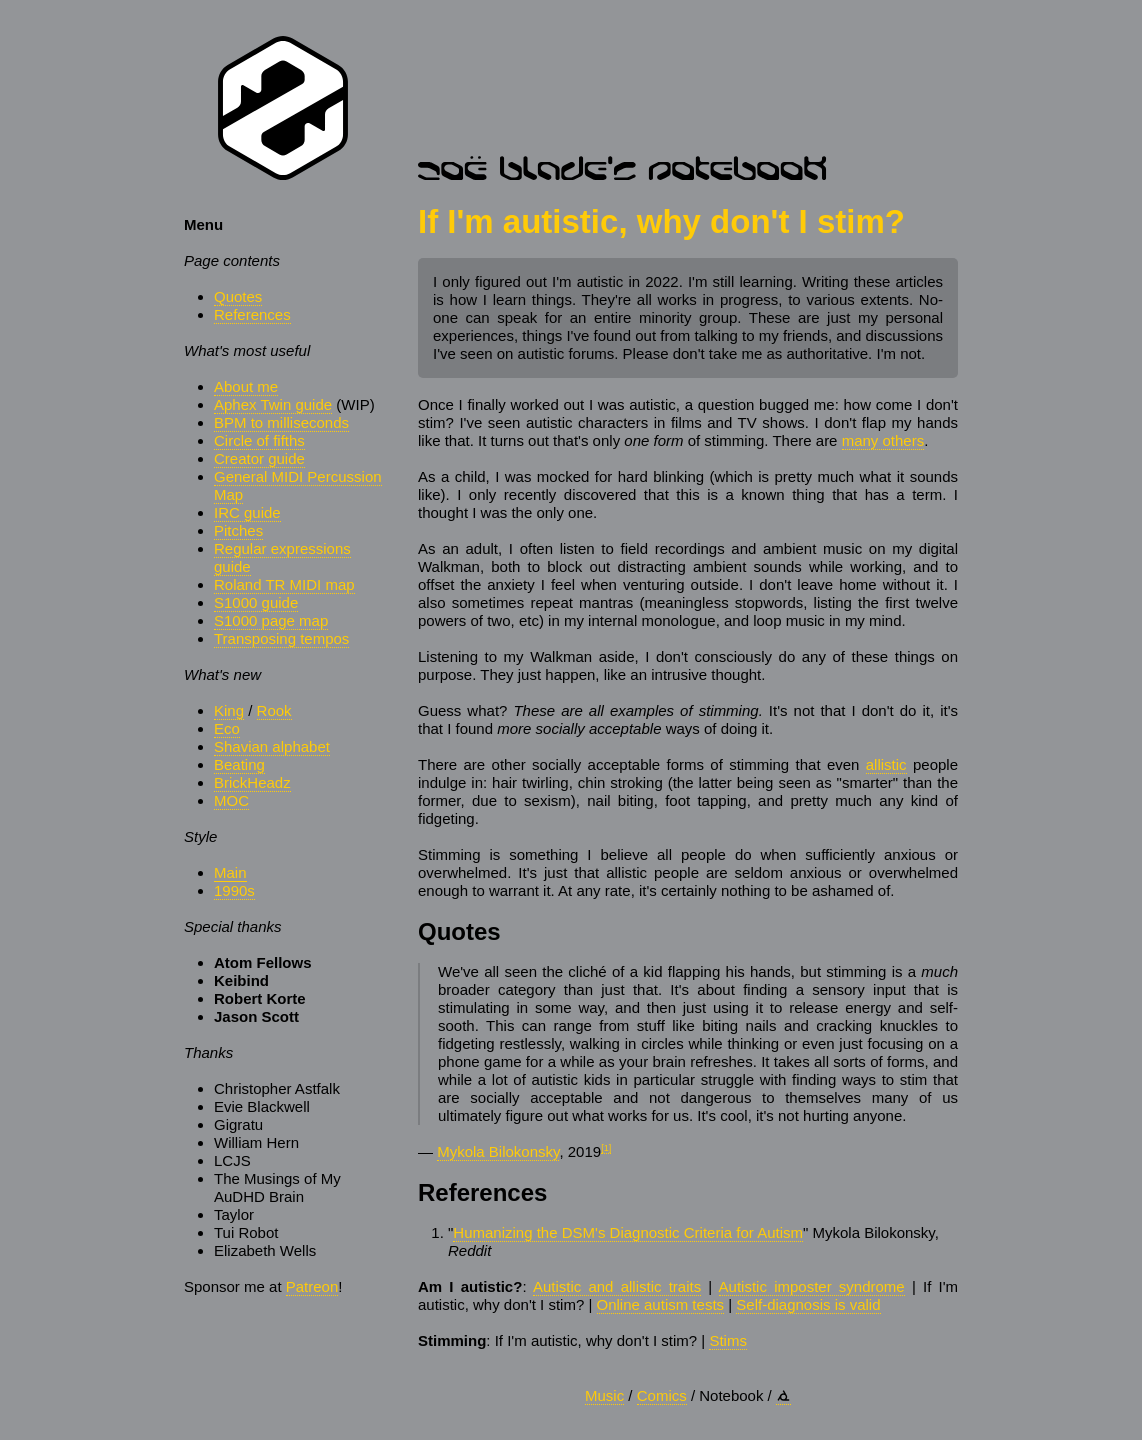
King (229, 710)
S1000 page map (271, 620)
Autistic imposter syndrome (812, 1286)
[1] (606, 1148)
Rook (274, 710)
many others (883, 440)
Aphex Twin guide (273, 404)
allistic (886, 764)
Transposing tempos (281, 638)
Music (604, 1395)
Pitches (238, 530)
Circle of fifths (259, 440)
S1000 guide (256, 602)
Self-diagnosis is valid (808, 1304)
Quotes (238, 296)
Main (230, 872)
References (252, 314)
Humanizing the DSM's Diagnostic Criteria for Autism (628, 1232)
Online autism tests (661, 1304)
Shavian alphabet (272, 746)
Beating (239, 764)
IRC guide (247, 512)
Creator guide (259, 458)
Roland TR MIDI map (284, 584)
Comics (662, 1395)
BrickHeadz (252, 782)
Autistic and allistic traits (617, 1286)
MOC (231, 800)
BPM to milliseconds (281, 422)
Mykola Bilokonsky (498, 1151)
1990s (234, 890)
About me (246, 386)
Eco (227, 728)
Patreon (312, 1286)
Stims (728, 1340)
